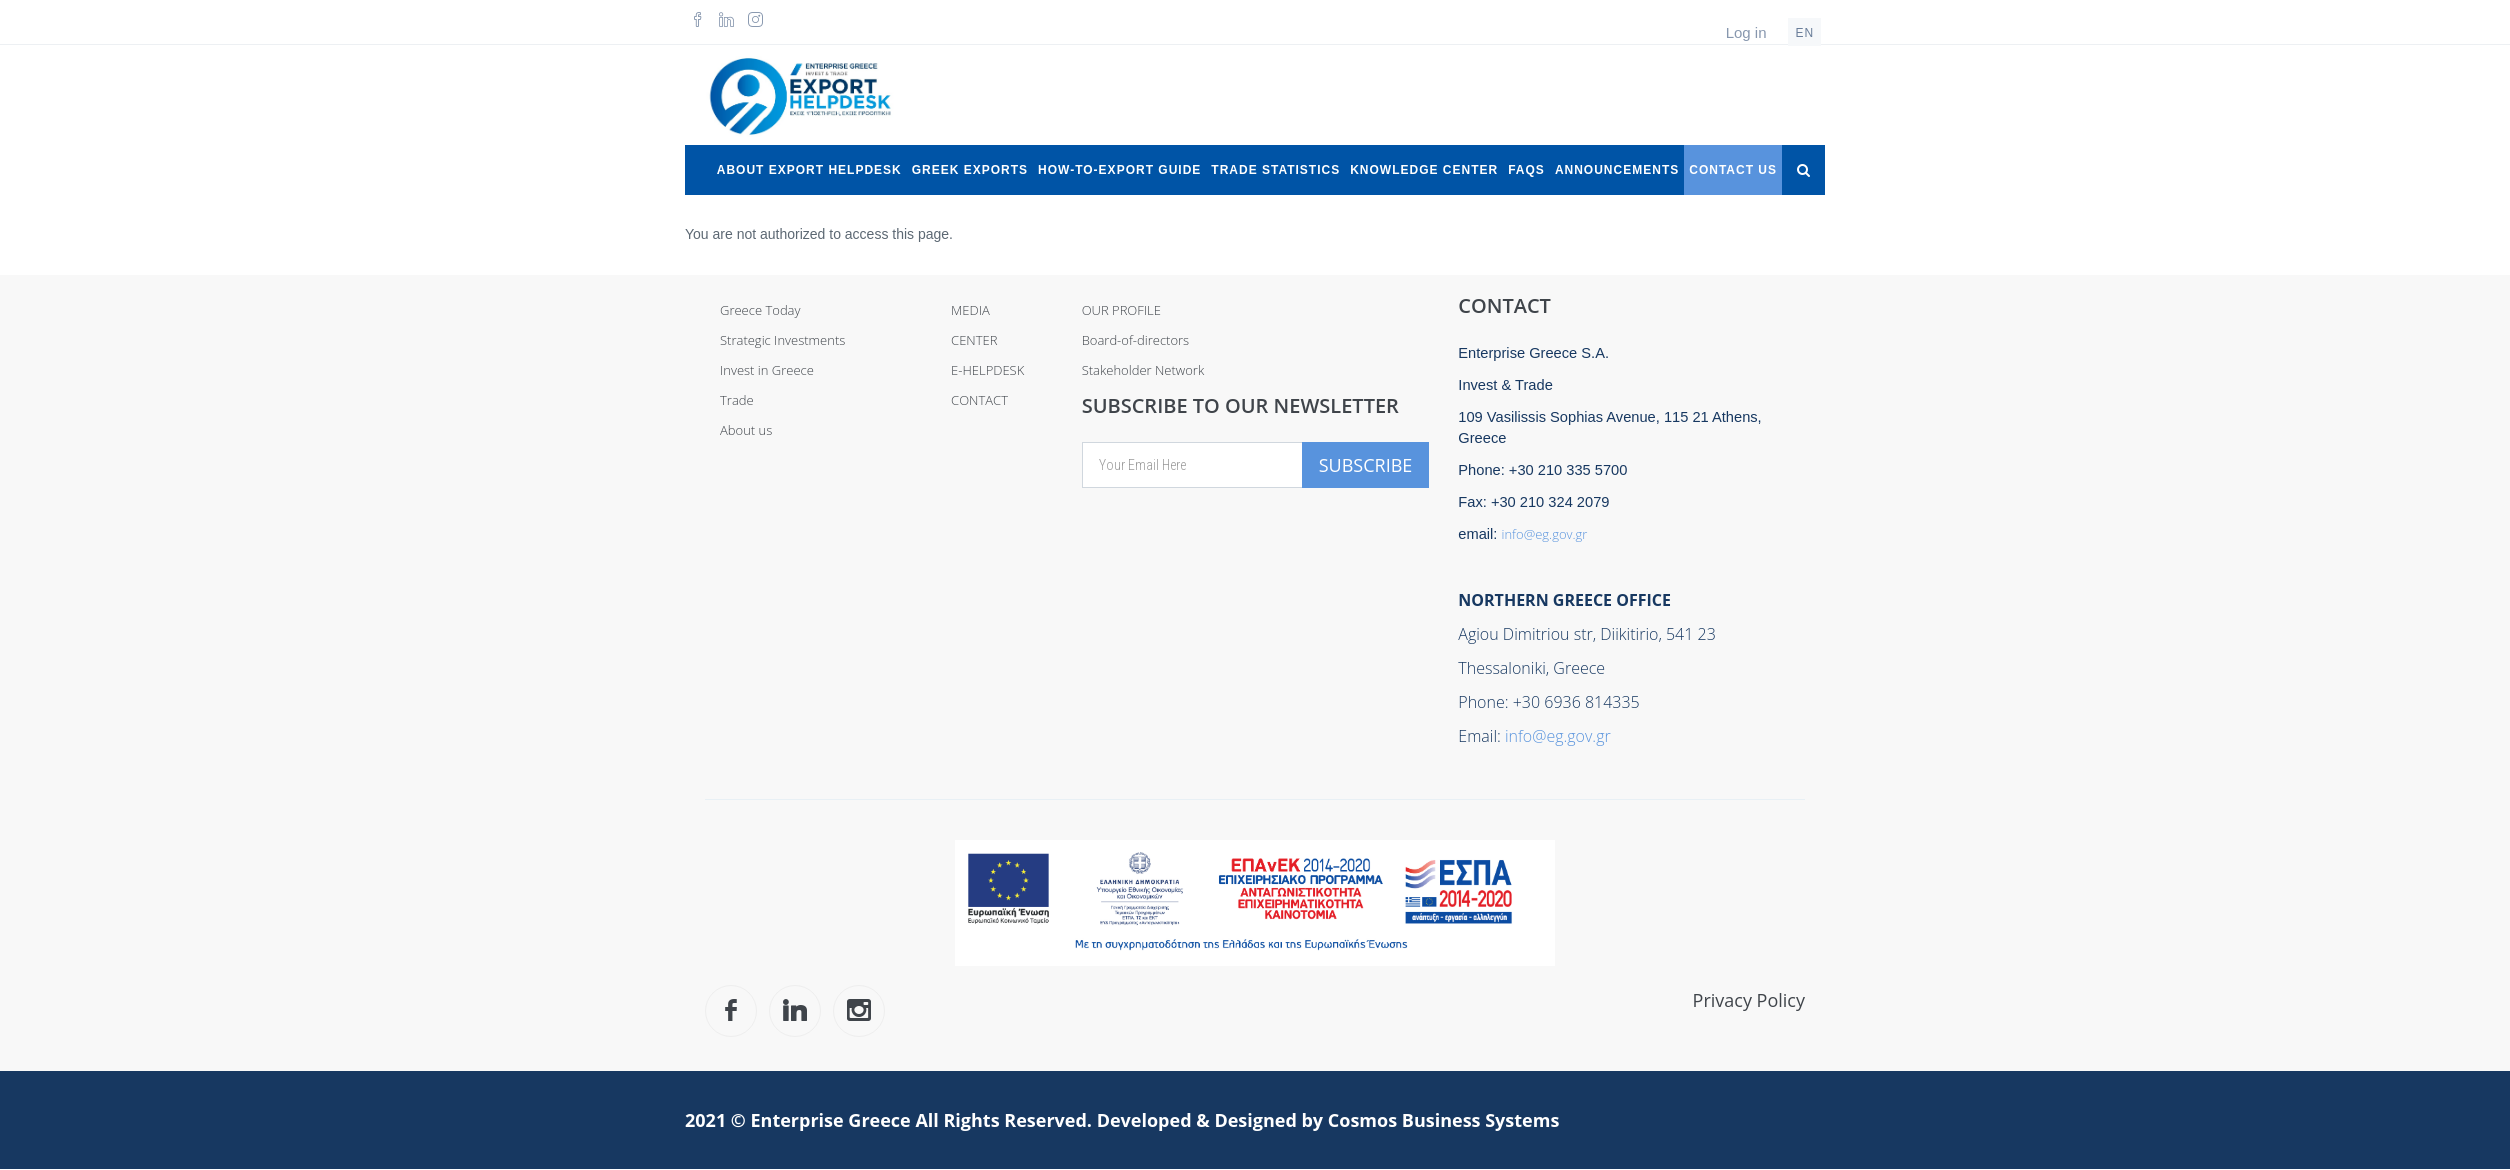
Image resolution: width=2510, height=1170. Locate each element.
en (1804, 33)
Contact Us (1733, 170)
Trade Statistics (1275, 170)
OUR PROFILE (1121, 310)
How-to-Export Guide (1119, 170)
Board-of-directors (1136, 340)
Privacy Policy (1749, 1000)
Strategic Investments (782, 340)
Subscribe (1366, 465)
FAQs (1526, 170)
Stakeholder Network (1143, 370)
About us (746, 430)
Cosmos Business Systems (1444, 1120)
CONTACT (979, 400)
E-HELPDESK (987, 370)
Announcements (1617, 170)
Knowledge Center (1424, 170)
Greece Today (760, 310)
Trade (737, 400)
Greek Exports (970, 170)
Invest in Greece (767, 370)
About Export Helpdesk (809, 170)
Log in (1746, 32)
